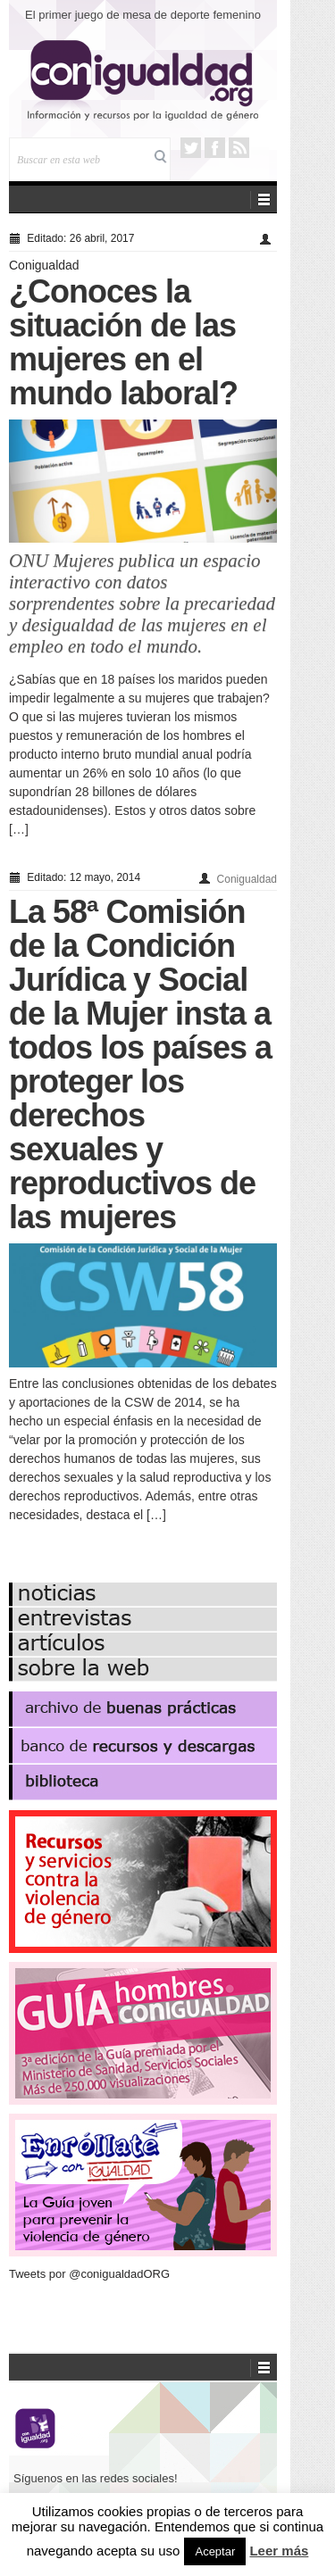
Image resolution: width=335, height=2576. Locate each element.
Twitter (190, 147)
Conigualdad (44, 265)
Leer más (278, 2550)
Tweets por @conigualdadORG (89, 2274)
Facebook (215, 147)
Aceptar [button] (215, 2551)
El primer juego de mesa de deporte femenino (143, 14)
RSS (239, 147)
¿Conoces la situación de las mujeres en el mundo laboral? (123, 342)
